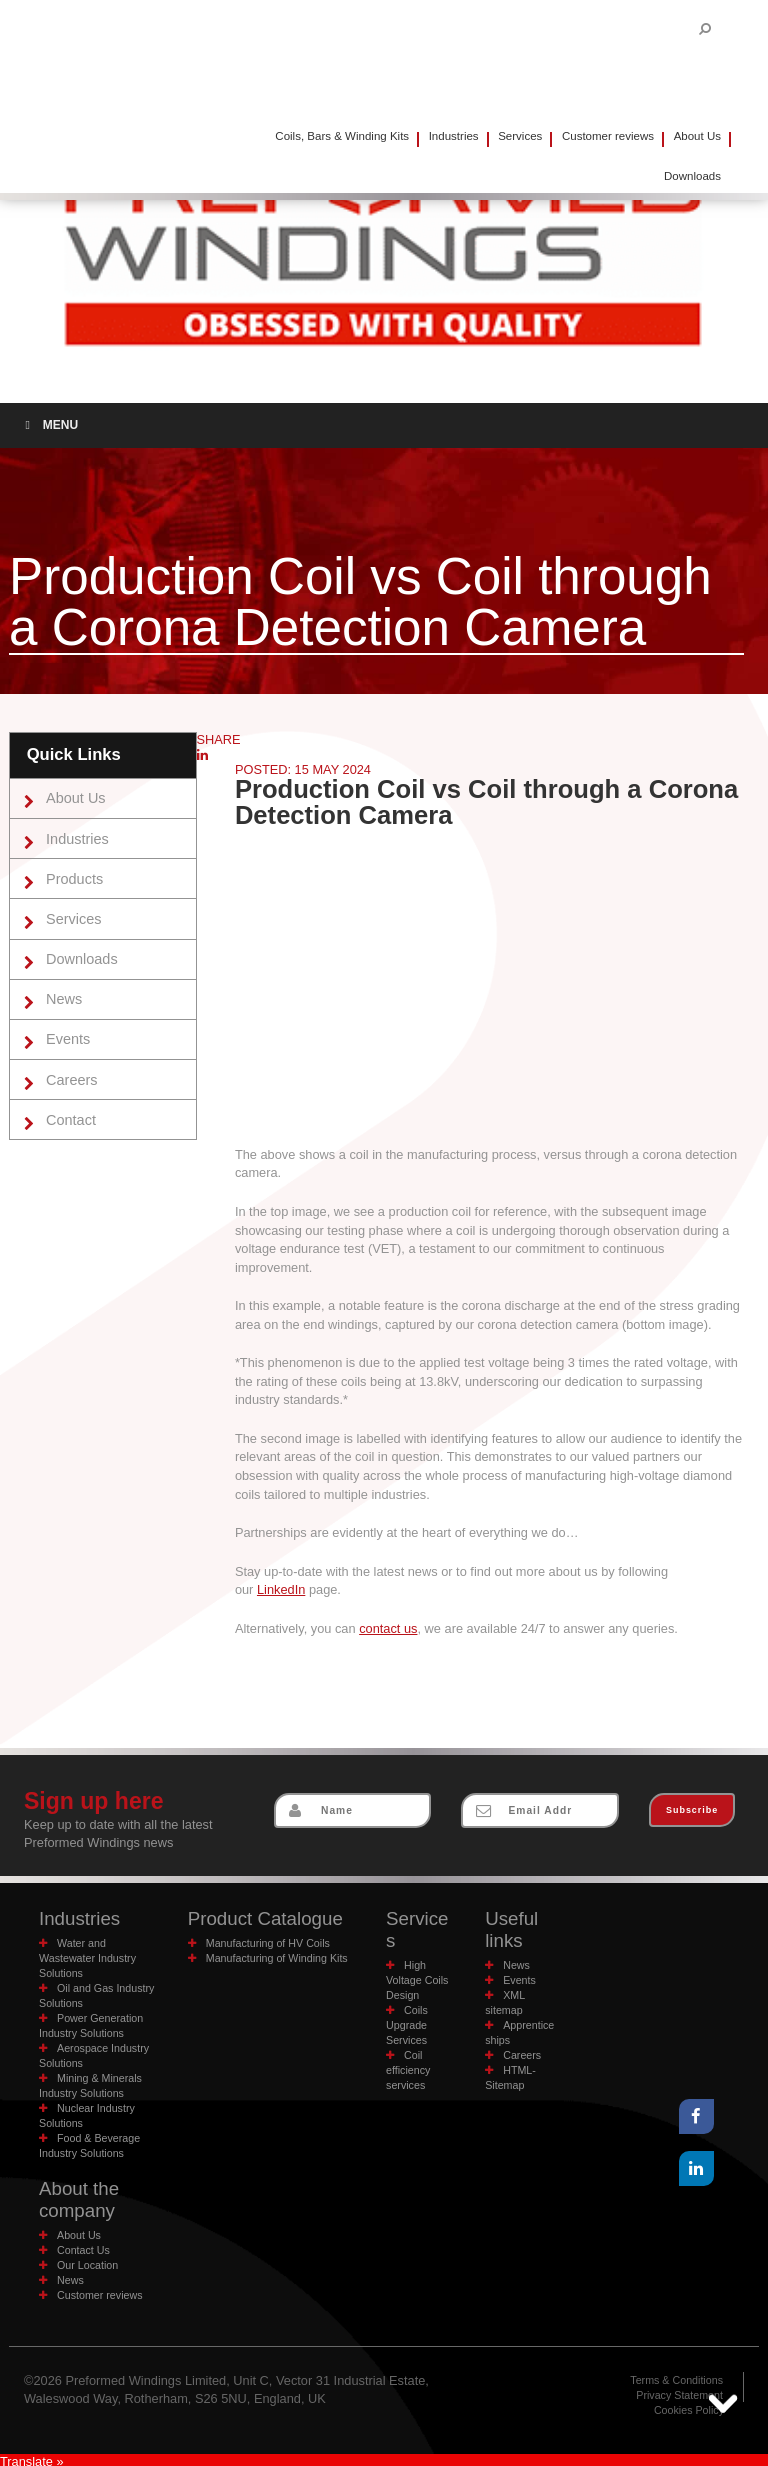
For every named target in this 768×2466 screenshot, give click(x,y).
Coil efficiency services (407, 2047)
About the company (77, 2197)
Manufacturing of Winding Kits (274, 1957)
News (62, 996)
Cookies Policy (690, 2407)
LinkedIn (281, 1589)
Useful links (510, 1928)
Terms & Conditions (678, 2377)
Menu (49, 425)
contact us (388, 1628)
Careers (70, 1075)
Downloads (80, 956)
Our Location (86, 2262)
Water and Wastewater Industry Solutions (85, 1957)
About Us (697, 136)
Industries (454, 136)
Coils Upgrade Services (406, 2002)
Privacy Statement (681, 2392)
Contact (69, 1114)
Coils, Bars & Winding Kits (342, 136)
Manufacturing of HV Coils (265, 1942)
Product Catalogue (262, 1918)
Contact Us (82, 2247)
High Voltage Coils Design (416, 1957)
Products (73, 877)
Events (66, 1035)
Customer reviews (608, 136)
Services (520, 136)
